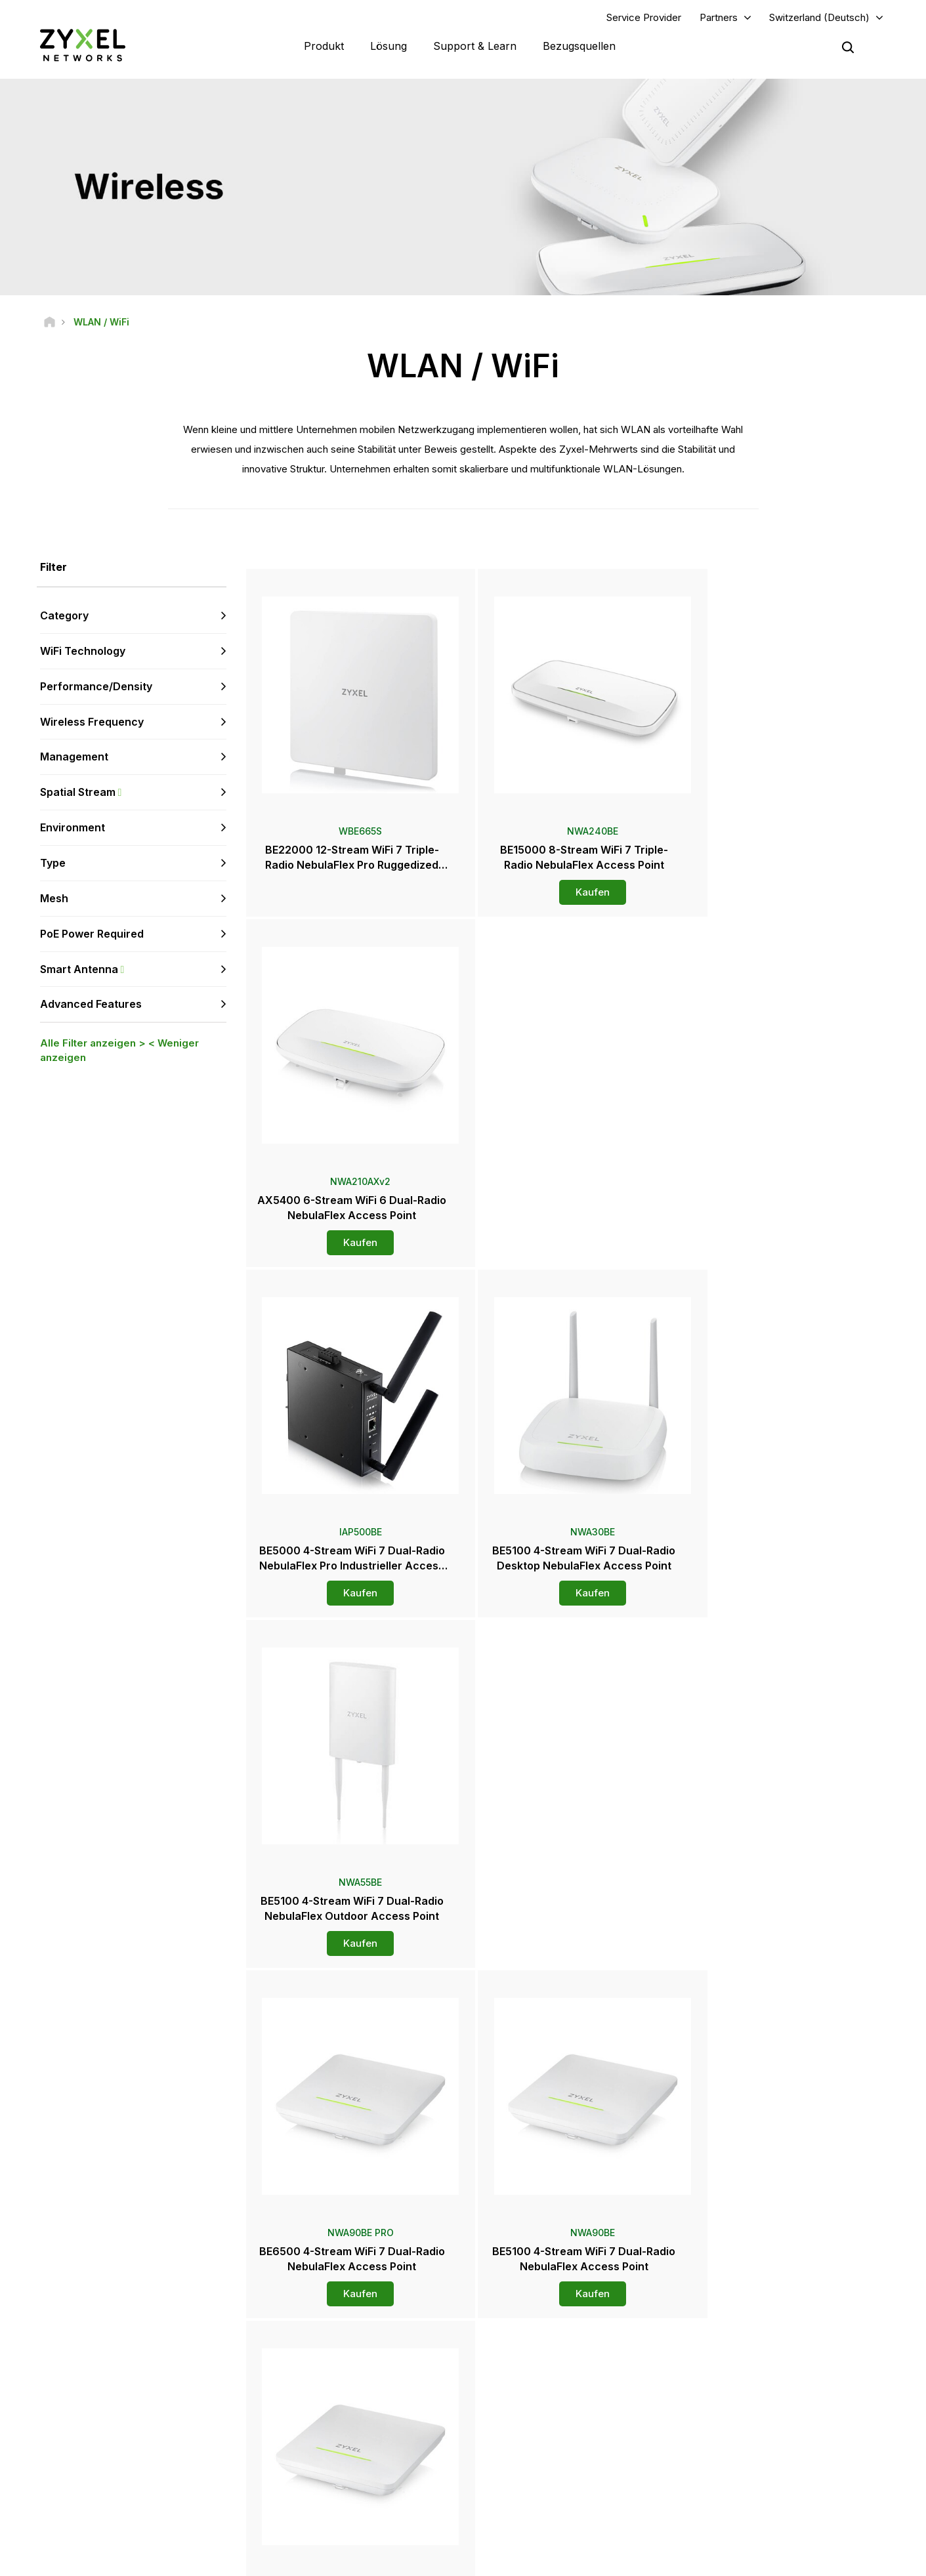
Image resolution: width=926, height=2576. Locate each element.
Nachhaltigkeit (746, 2471)
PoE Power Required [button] (92, 933)
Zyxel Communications (763, 2514)
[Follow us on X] (131, 2498)
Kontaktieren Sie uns (463, 2253)
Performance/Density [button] (96, 687)
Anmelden (183, 2417)
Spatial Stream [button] (133, 793)
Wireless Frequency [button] (92, 721)
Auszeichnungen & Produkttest (558, 2449)
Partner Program (750, 2374)
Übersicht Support (315, 2352)
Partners (719, 17)
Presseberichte (529, 2427)
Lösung (388, 45)
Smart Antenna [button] (133, 969)
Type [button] (53, 863)
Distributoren (524, 2374)
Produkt (324, 45)
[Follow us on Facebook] (30, 2498)
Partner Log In (745, 2352)
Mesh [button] (54, 898)
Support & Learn (474, 45)
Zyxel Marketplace (535, 2352)
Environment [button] (72, 828)
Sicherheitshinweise (319, 2417)
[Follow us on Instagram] (164, 2498)
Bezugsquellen (579, 45)
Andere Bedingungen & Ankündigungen (355, 2439)
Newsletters (523, 2471)
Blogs (510, 2492)
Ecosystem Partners (758, 2396)
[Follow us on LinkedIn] (99, 2498)
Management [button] (74, 757)
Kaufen (568, 892)
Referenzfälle (745, 2492)
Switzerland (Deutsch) (819, 17)
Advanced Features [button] (91, 1004)
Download (299, 2396)
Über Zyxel (740, 2449)
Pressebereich (535, 2405)
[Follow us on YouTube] (65, 2498)
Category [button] (64, 616)
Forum (292, 2374)
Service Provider (643, 17)
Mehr (568, 2003)
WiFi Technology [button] (82, 651)
